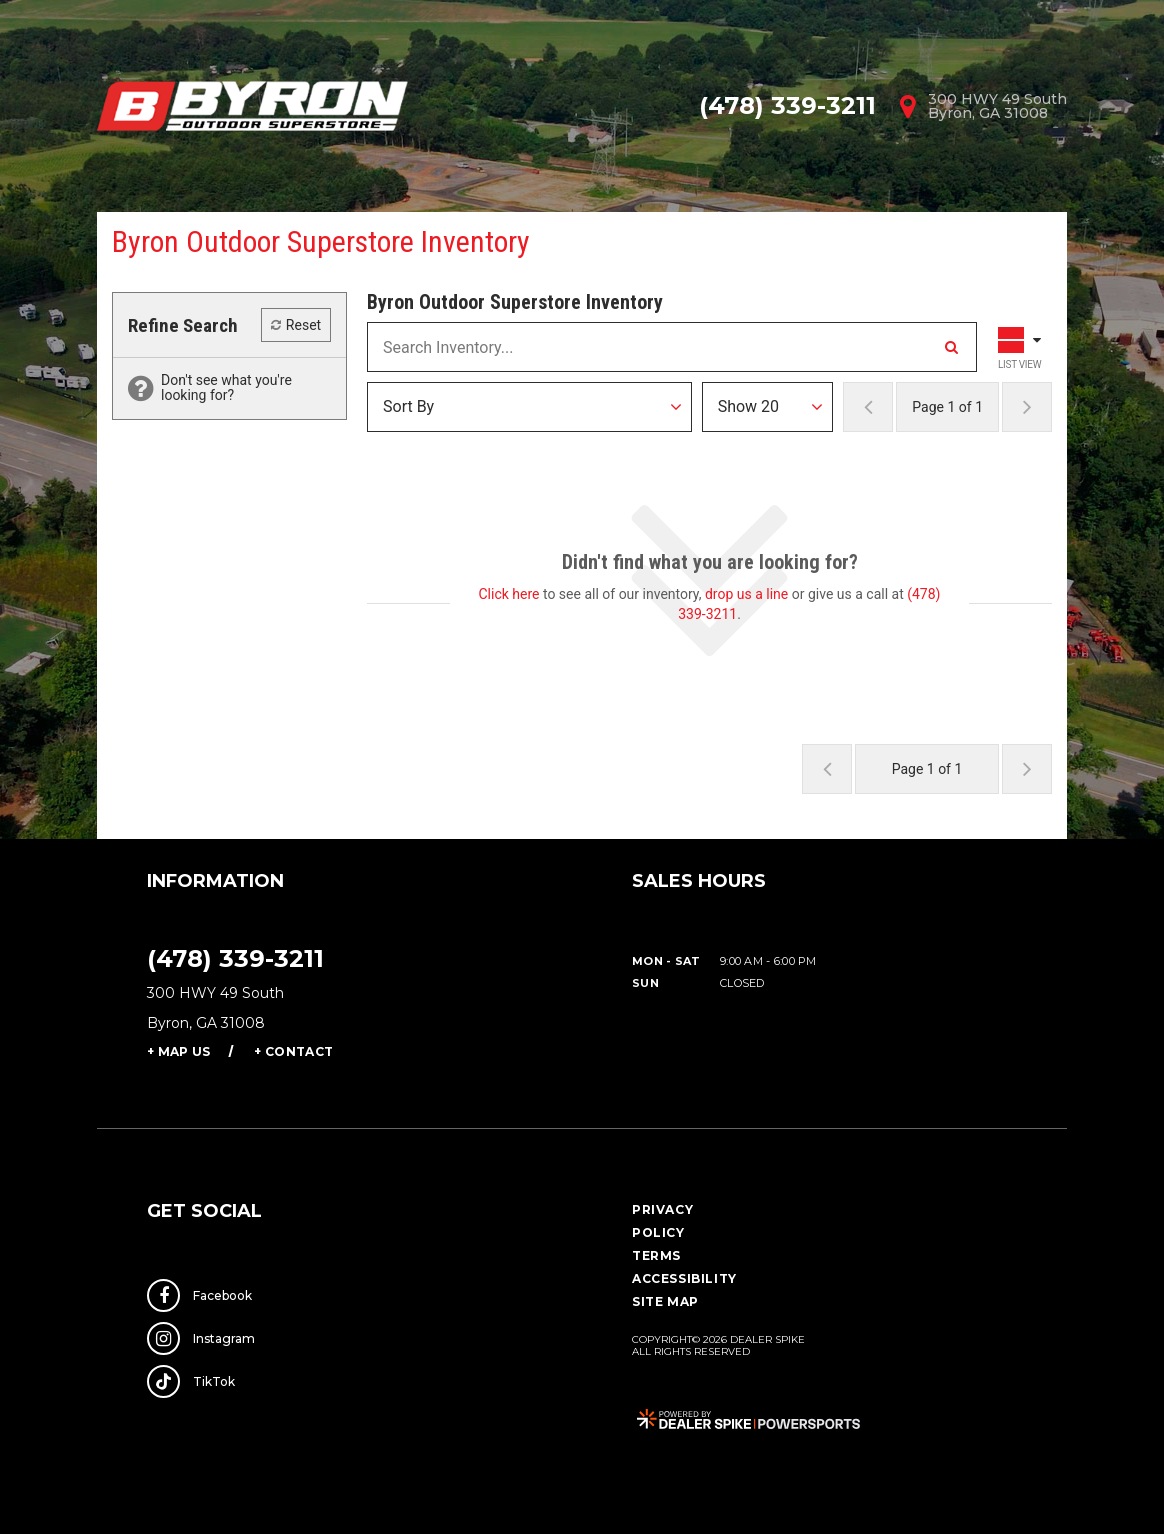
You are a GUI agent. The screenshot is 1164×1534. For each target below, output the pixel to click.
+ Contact (293, 1051)
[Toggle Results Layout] (1022, 347)
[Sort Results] (529, 407)
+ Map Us (178, 1051)
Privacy (662, 1209)
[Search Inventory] (951, 347)
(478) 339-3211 (235, 958)
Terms (656, 1255)
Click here (509, 594)
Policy (658, 1232)
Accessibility (684, 1278)
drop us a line (746, 594)
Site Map (665, 1301)
